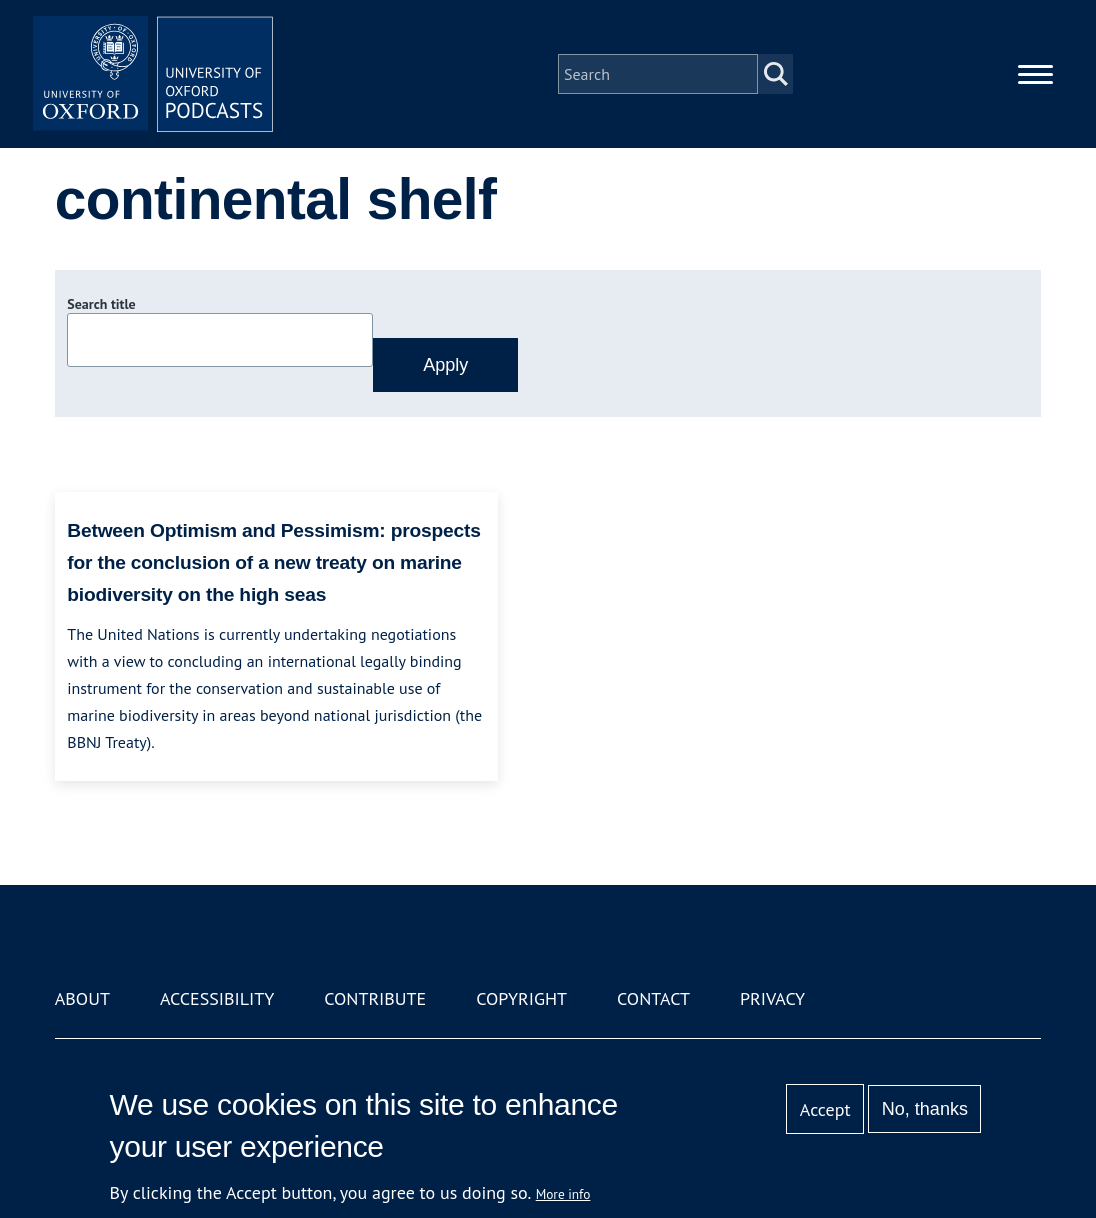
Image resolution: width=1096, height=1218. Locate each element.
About (82, 998)
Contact (653, 998)
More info (563, 1194)
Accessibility (217, 998)
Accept (825, 1109)
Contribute (375, 998)
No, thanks (925, 1109)
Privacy (772, 998)
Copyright (521, 998)
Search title (101, 304)
